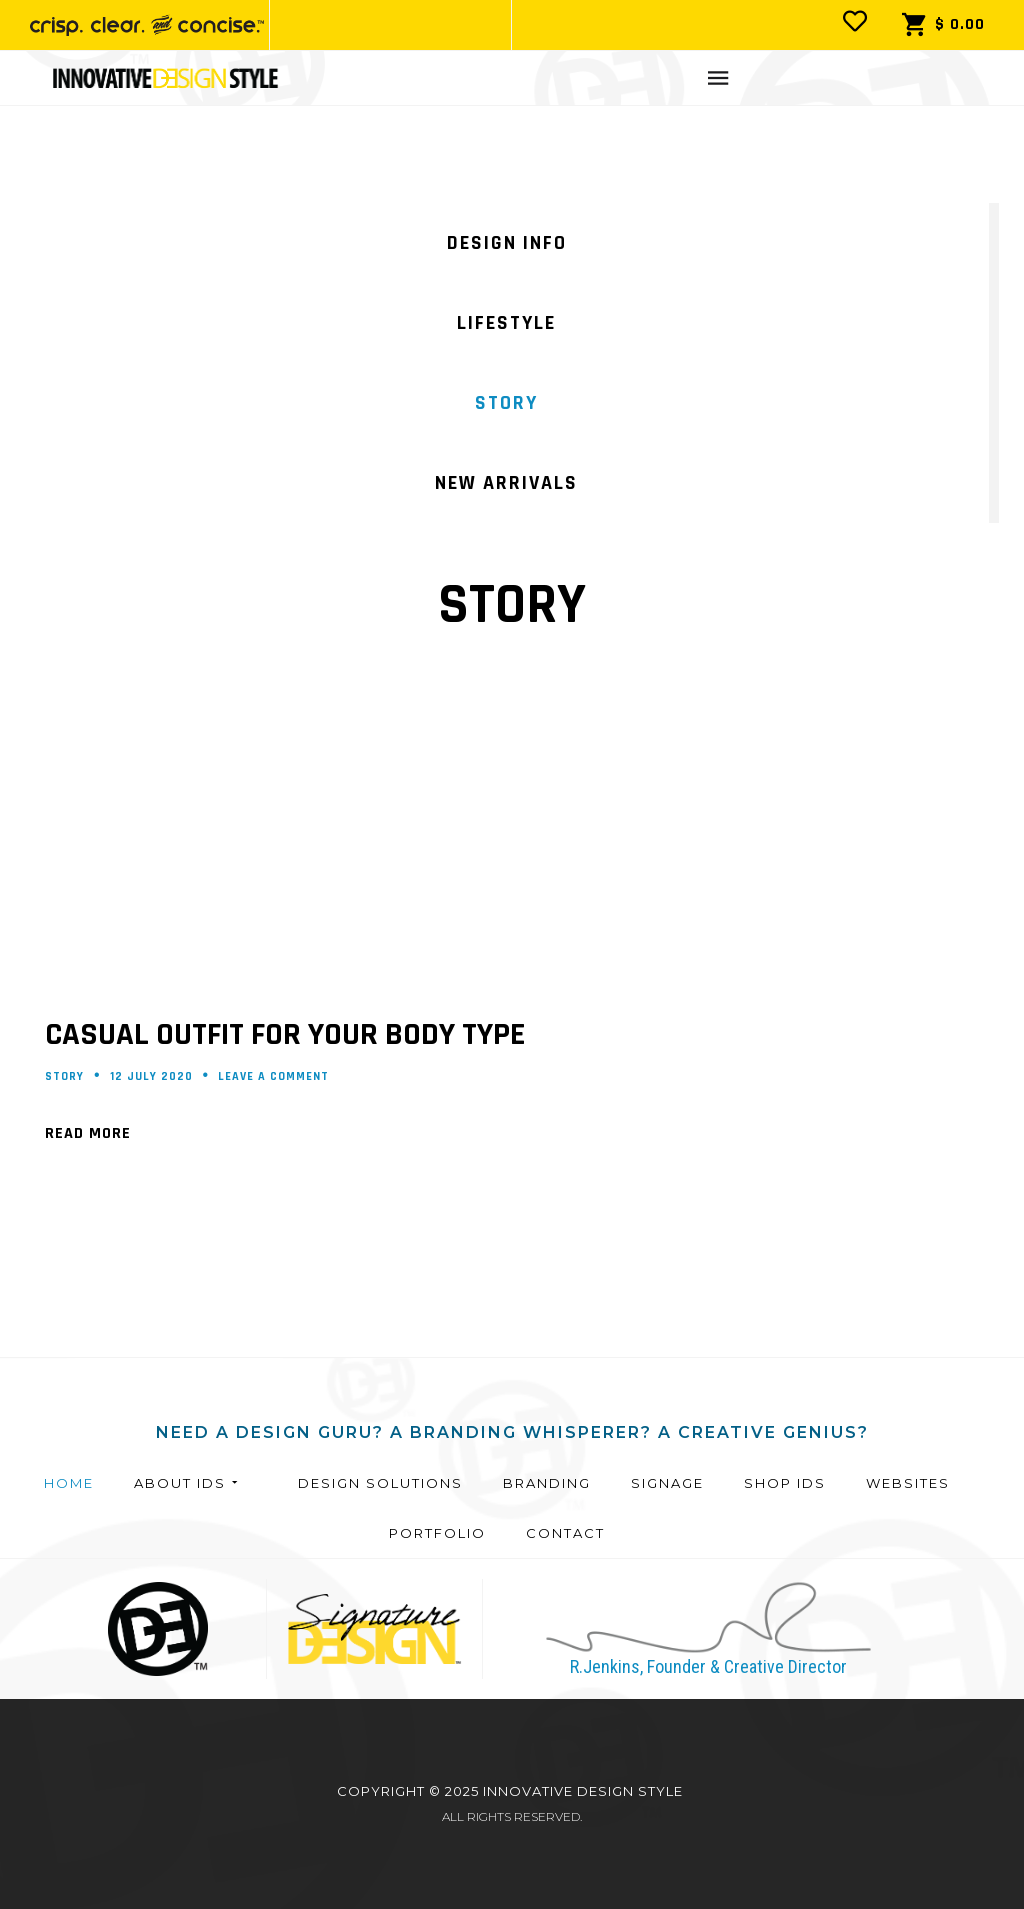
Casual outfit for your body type (285, 1034)
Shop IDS (785, 1483)
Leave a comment (273, 1076)
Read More (88, 1133)
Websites (908, 1483)
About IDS (187, 1483)
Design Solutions (380, 1483)
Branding (547, 1483)
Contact (565, 1533)
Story (64, 1076)
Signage (667, 1483)
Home (69, 1483)
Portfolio (437, 1533)
